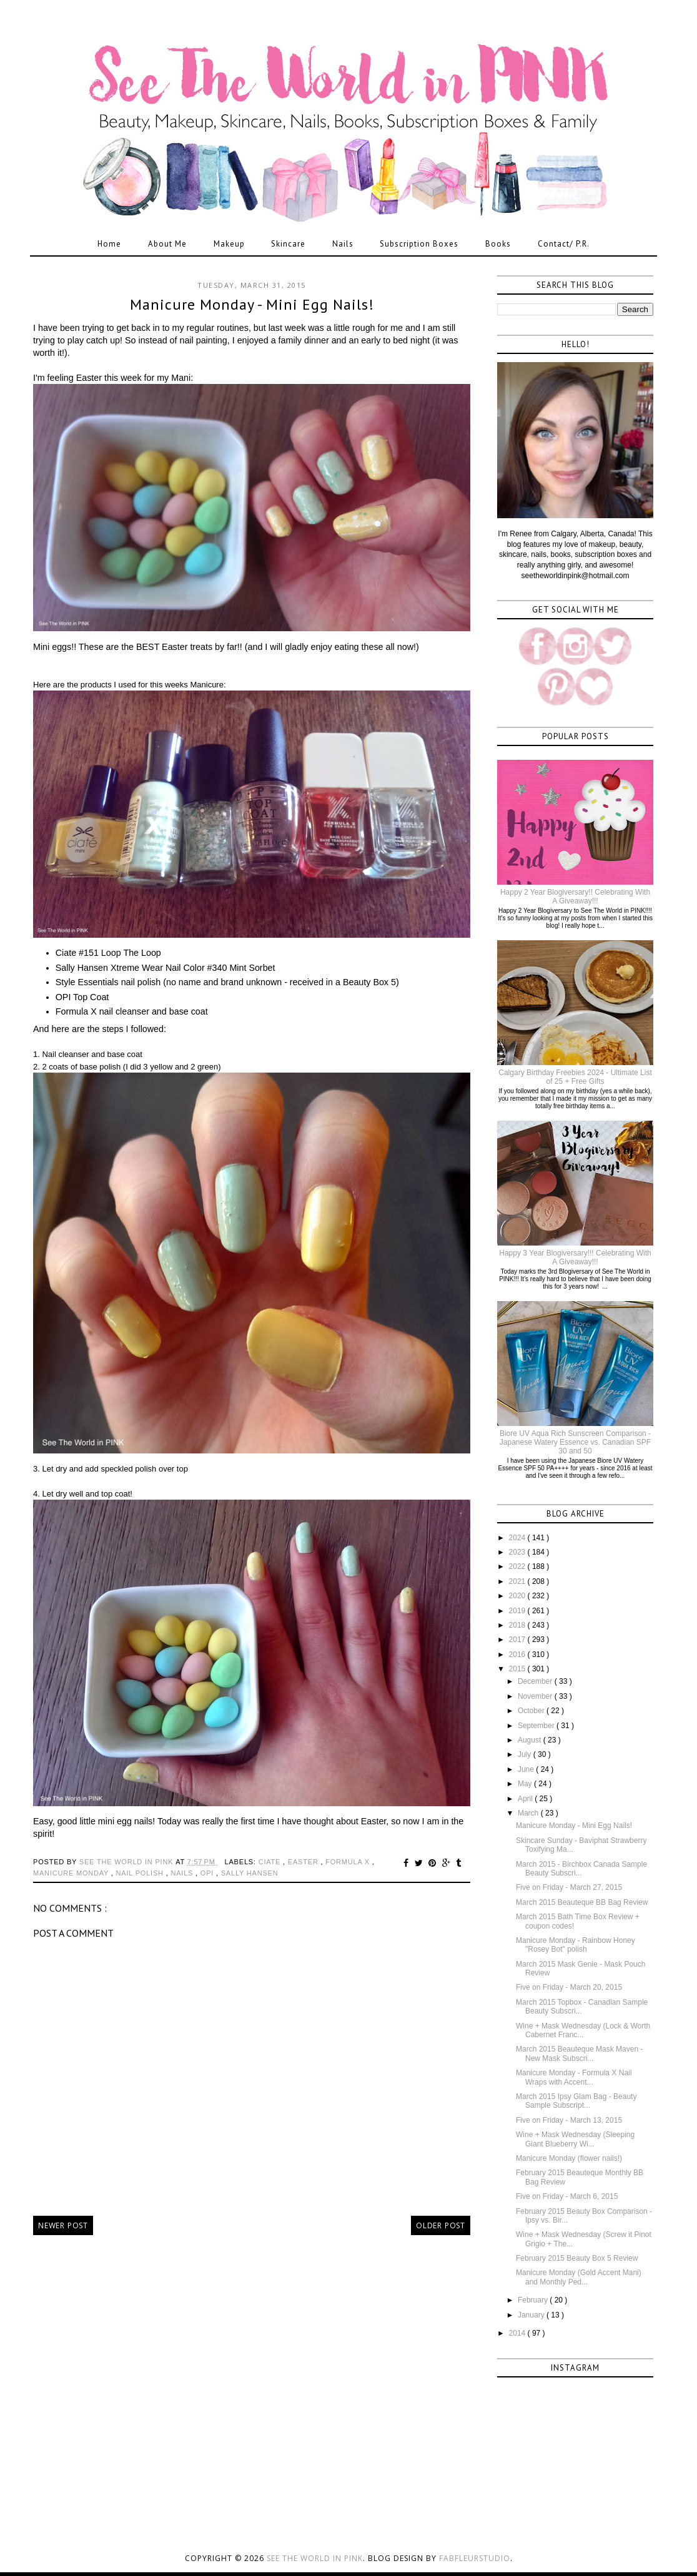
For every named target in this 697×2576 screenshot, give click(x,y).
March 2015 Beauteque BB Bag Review (582, 1902)
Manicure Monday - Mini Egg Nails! (574, 1825)
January (532, 2315)
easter (304, 1862)
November (536, 1696)
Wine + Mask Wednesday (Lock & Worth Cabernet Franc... (583, 2030)
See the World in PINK (315, 2558)
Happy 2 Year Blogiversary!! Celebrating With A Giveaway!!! (575, 896)
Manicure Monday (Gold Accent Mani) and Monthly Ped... (578, 2277)
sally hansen (250, 1873)
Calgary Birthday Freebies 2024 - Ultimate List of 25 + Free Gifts (574, 1077)
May (526, 1783)
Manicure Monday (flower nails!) (569, 2158)
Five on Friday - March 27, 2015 (569, 1887)
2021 (518, 1581)
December (536, 1681)
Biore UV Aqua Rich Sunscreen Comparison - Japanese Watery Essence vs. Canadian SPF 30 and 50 (575, 1442)
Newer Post (63, 2225)
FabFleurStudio (474, 2558)
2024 (518, 1537)
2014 (518, 2333)
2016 (518, 1654)
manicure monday (72, 1873)
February (534, 2300)
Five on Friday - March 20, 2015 (569, 1987)
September (537, 1725)
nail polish (141, 1873)
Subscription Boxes (419, 243)
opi (208, 1873)
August (530, 1740)
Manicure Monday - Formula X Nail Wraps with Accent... (573, 2077)
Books (498, 243)
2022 (518, 1566)
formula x (348, 1862)
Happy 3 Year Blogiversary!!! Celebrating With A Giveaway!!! (575, 1257)
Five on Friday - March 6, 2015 (567, 2196)
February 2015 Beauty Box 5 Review (577, 2258)
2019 (518, 1610)
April (526, 1798)
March (529, 1813)
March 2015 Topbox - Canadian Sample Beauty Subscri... (582, 2006)
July (525, 1754)
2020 (518, 1595)
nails (183, 1873)
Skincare (288, 243)
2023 (518, 1552)
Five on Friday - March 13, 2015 (569, 2120)
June (527, 1769)
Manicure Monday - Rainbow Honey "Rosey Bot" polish (575, 1945)
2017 (518, 1639)
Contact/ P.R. (564, 243)
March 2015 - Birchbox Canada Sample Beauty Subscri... (581, 1868)
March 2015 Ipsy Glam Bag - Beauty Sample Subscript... (576, 2101)
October (532, 1710)
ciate (271, 1862)
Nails (342, 243)
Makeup (229, 243)
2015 (518, 1668)
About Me (167, 243)
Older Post (440, 2225)
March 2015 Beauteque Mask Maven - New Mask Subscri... (579, 2053)
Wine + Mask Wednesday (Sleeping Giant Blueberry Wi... (575, 2139)
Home (109, 243)
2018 (518, 1625)
